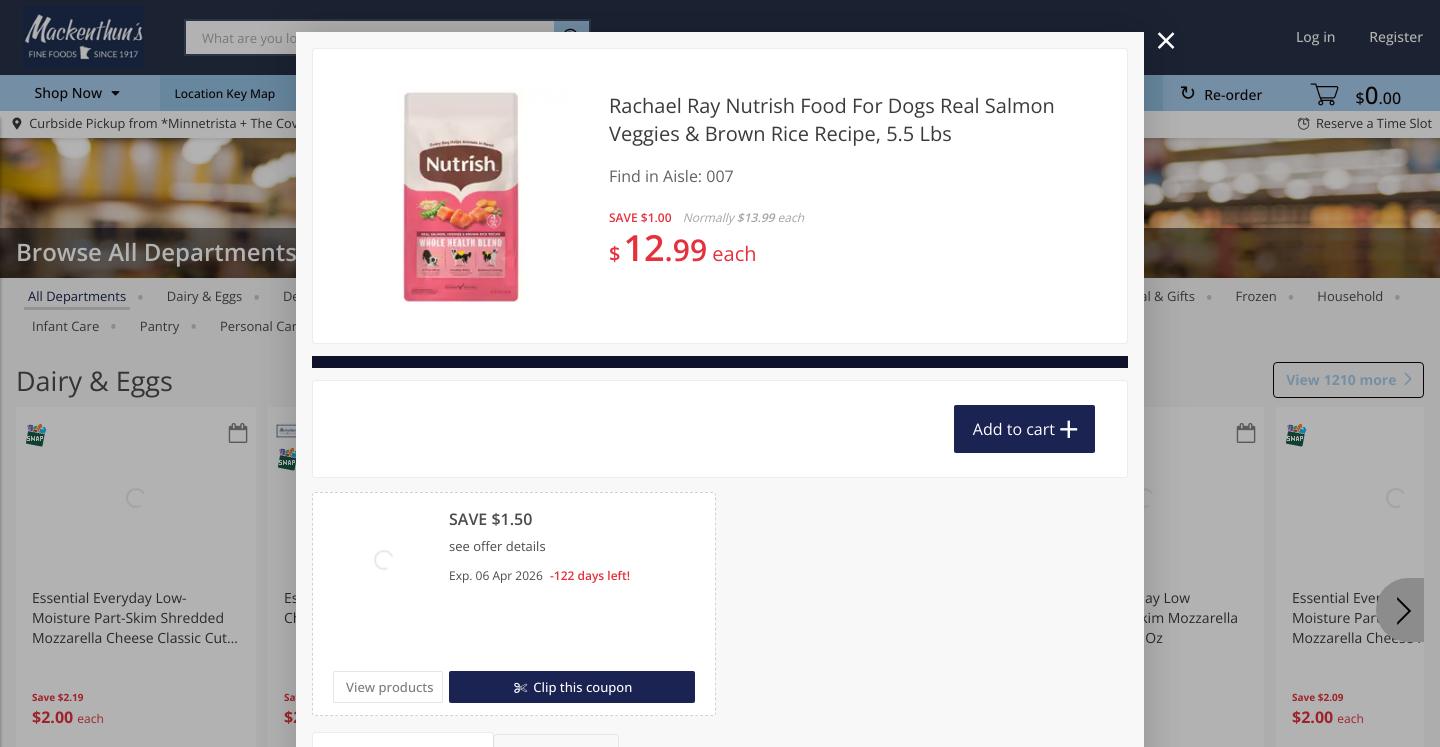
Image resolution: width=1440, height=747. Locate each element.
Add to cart (1014, 429)
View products (390, 687)
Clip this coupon (581, 687)
